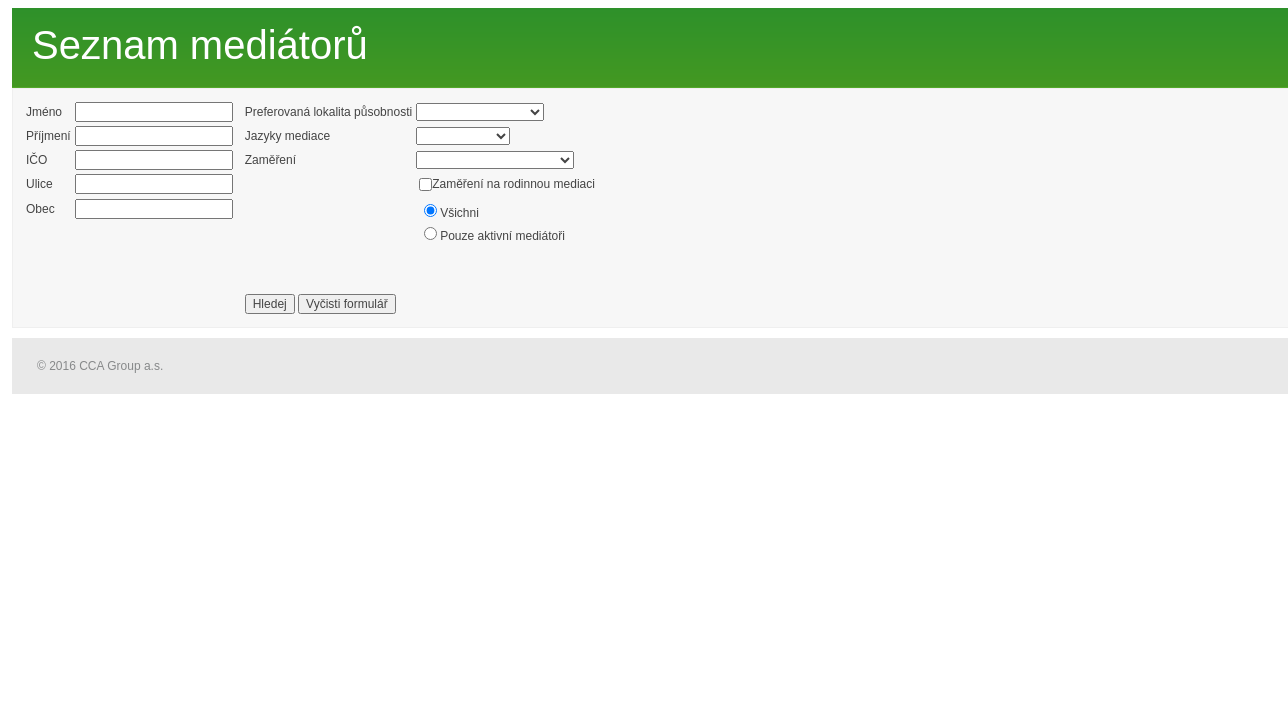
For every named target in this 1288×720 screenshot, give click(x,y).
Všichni (459, 213)
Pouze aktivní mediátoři (502, 236)
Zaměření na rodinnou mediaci (513, 184)
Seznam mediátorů (200, 45)
